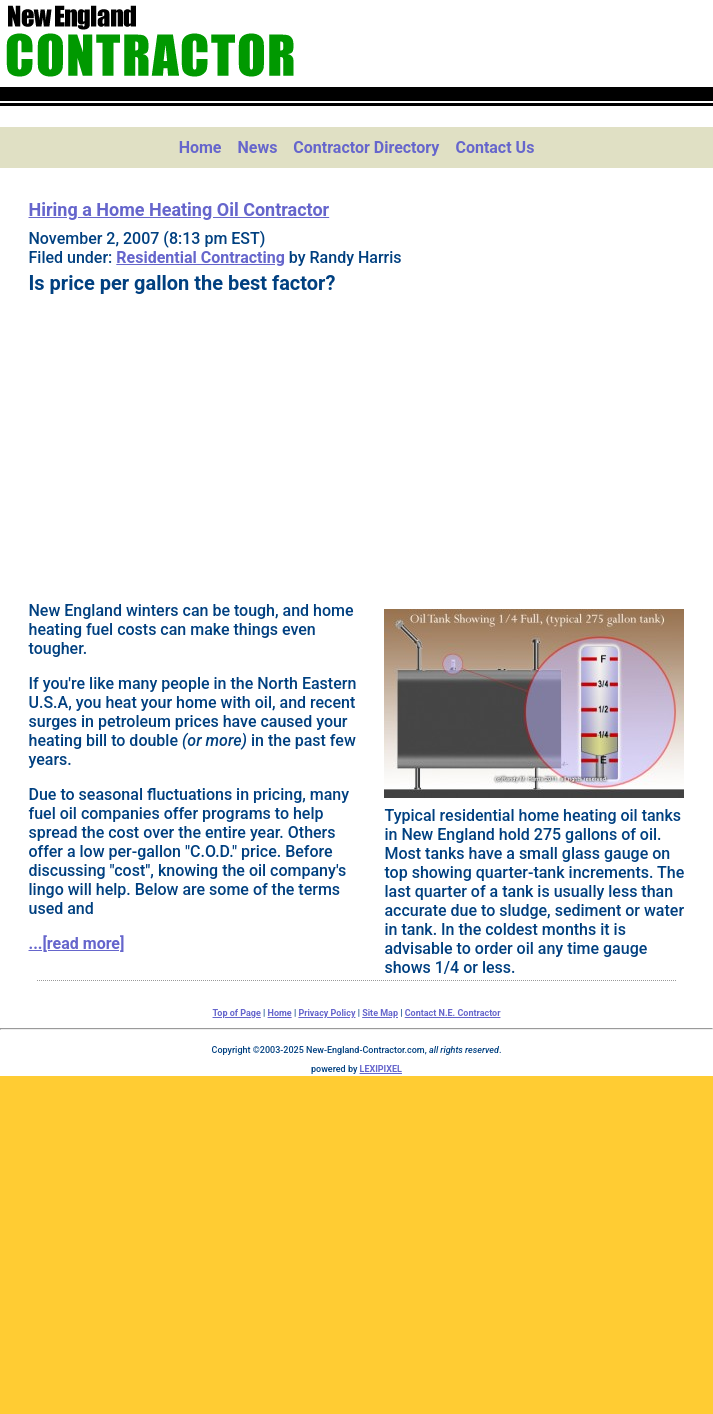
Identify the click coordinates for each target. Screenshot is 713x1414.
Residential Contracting (200, 257)
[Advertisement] (357, 445)
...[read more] (77, 943)
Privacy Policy (326, 1013)
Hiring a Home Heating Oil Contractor (179, 209)
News (257, 147)
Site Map (380, 1013)
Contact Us (494, 147)
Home (200, 147)
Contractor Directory (366, 147)
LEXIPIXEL (381, 1069)
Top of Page (237, 1013)
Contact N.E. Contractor (453, 1013)
